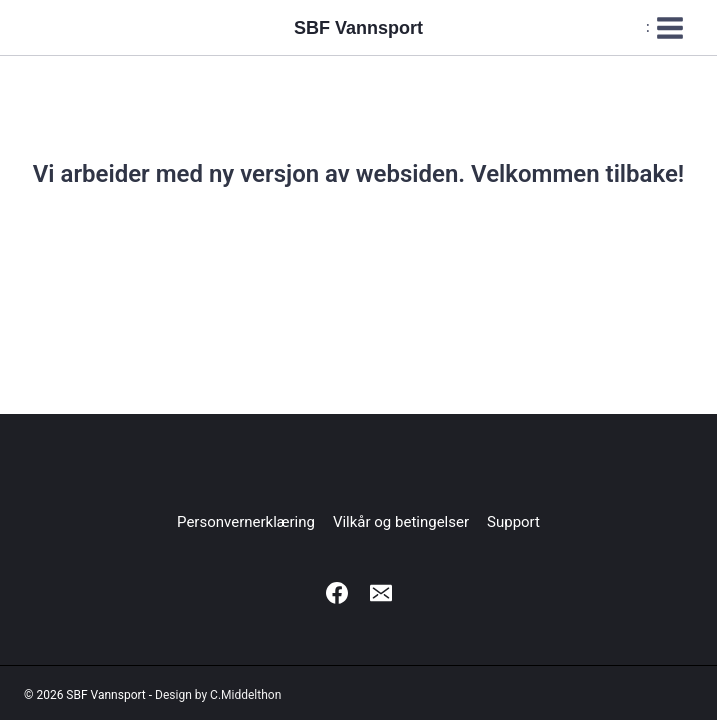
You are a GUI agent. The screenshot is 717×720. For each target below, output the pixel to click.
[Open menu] (665, 27)
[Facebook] (337, 593)
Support (513, 522)
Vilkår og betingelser (401, 522)
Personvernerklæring (246, 522)
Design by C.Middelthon (218, 695)
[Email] (381, 593)
